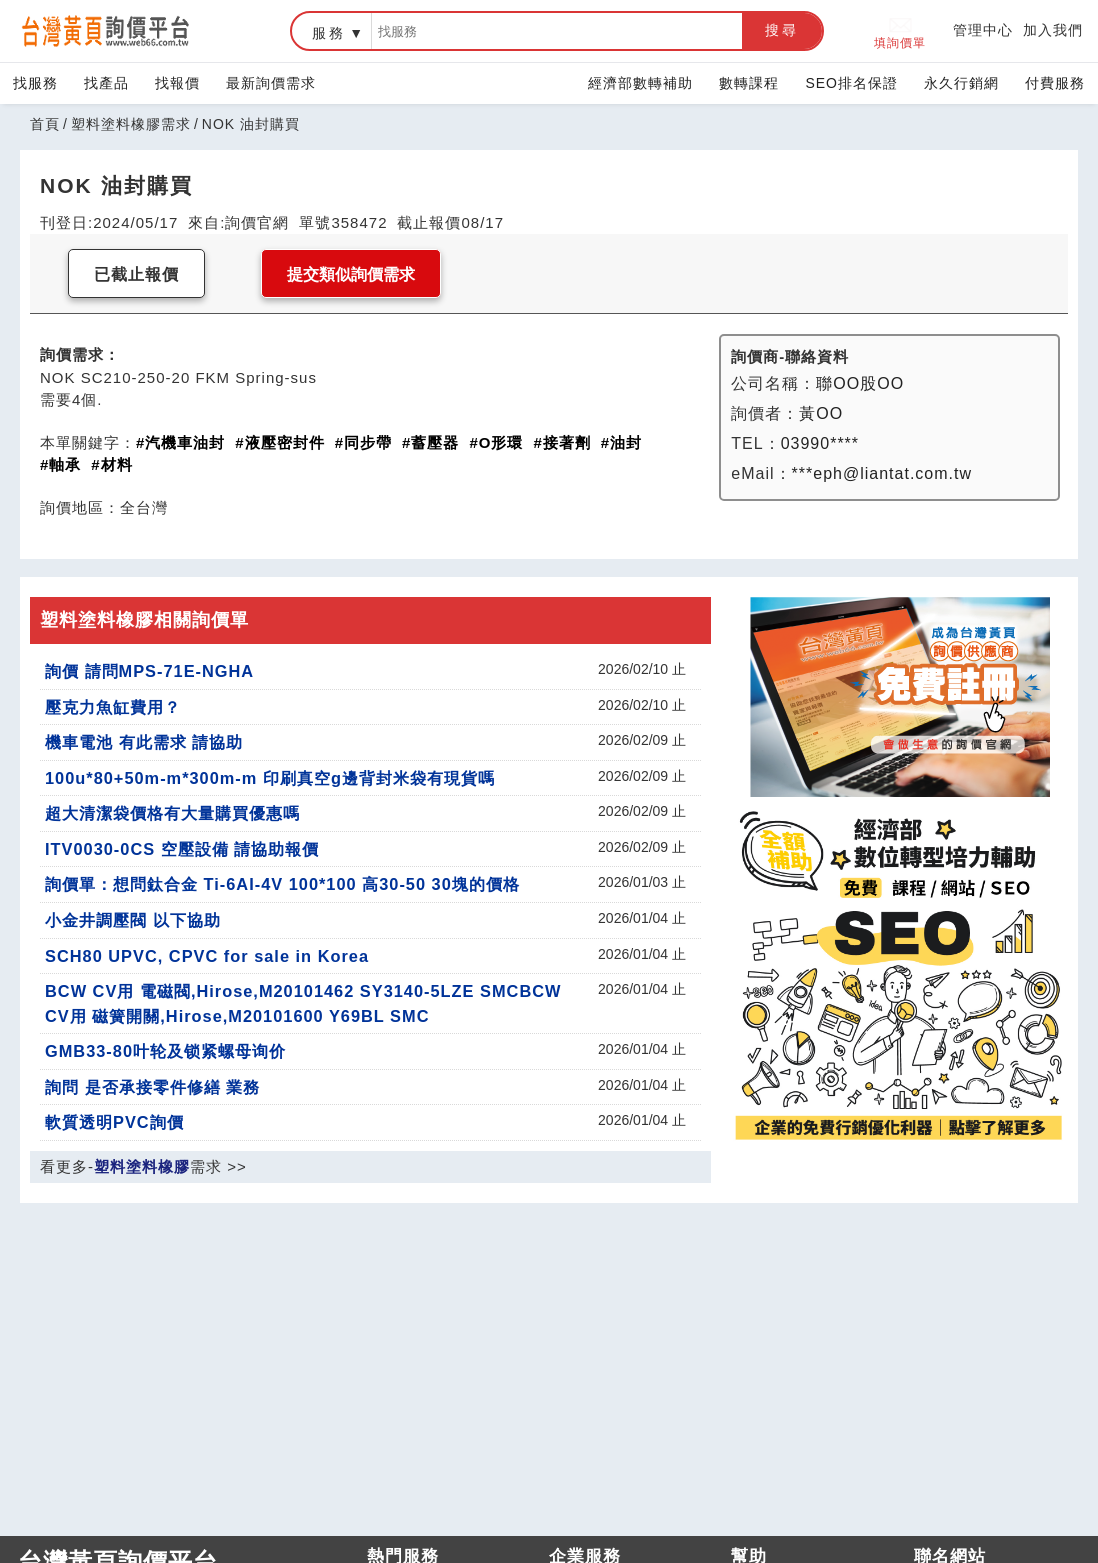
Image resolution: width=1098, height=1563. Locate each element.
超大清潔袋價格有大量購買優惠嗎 (172, 813)
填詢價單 (900, 31)
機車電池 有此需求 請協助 (144, 742)
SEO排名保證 (851, 83)
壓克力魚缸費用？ (113, 707)
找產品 (106, 83)
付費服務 (1055, 83)
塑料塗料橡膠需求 (131, 124)
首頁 (45, 124)
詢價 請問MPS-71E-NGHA (149, 671)
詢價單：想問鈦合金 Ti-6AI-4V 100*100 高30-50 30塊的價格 (282, 884)
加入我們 (1053, 30)
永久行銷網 (961, 83)
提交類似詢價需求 (351, 274)
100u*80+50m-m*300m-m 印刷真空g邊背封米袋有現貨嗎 (270, 778)
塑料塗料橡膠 (142, 1166)
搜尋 (782, 30)
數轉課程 (749, 83)
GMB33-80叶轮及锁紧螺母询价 (165, 1051)
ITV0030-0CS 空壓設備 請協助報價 (182, 849)
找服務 (35, 83)
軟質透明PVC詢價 (114, 1122)
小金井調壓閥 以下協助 (133, 920)
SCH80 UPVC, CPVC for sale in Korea (207, 956)
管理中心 (983, 30)
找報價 (177, 83)
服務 (329, 33)
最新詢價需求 (271, 83)
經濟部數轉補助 (640, 83)
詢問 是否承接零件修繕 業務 (152, 1087)
